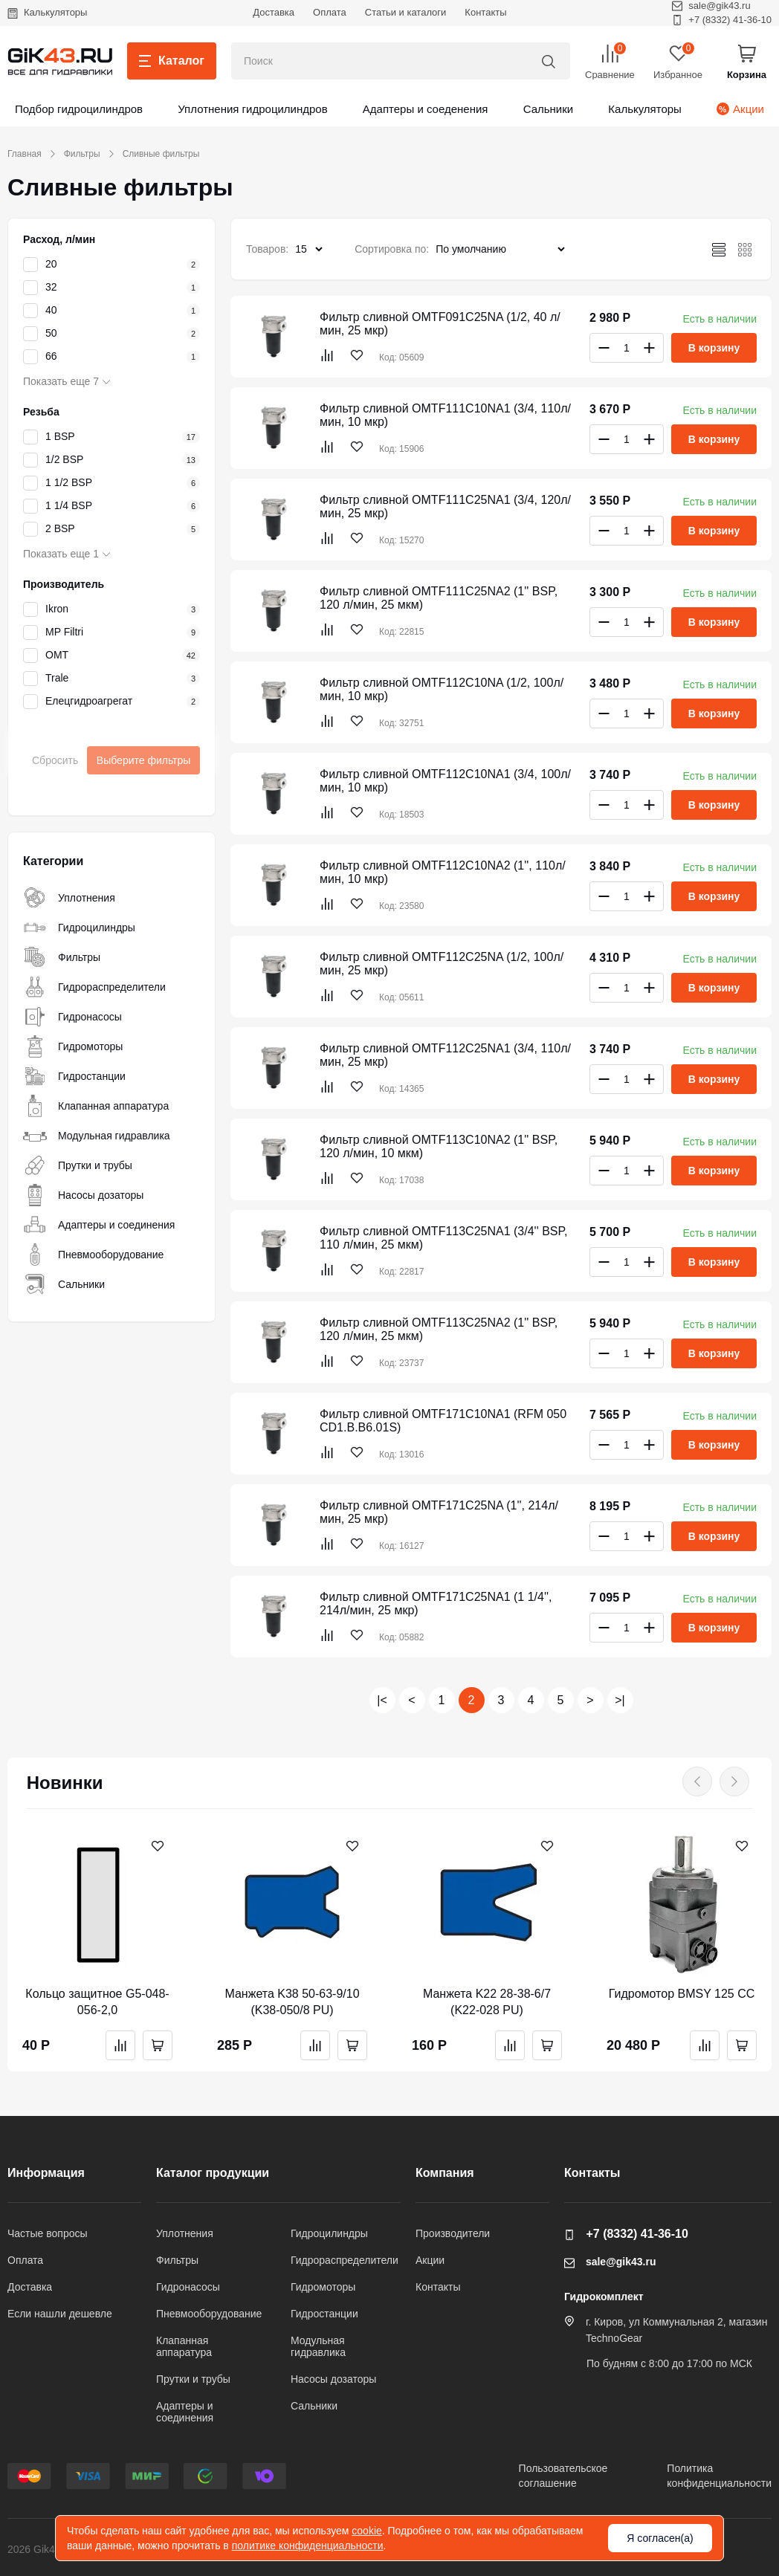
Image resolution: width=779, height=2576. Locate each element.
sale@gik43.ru (610, 2262)
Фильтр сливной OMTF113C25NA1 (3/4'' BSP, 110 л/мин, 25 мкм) (444, 1238)
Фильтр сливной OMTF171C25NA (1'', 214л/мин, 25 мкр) (439, 1512)
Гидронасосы (72, 1017)
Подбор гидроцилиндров (79, 109)
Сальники (548, 109)
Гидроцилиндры (79, 927)
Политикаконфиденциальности (719, 2475)
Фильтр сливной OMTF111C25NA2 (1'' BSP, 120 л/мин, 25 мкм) (438, 598)
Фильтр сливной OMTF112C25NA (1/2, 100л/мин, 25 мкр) (441, 964)
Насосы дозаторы (83, 1195)
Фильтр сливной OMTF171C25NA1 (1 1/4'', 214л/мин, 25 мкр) (436, 1603)
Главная (24, 154)
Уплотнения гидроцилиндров (252, 109)
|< (382, 1700)
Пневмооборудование (93, 1254)
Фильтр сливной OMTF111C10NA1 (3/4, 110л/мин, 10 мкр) (445, 415)
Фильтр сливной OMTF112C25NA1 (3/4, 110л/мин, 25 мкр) (445, 1055)
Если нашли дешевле (59, 2314)
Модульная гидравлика (96, 1136)
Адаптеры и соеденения (425, 109)
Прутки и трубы (77, 1165)
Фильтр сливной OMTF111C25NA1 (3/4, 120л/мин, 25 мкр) (445, 506)
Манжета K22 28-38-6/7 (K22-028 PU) (487, 2001)
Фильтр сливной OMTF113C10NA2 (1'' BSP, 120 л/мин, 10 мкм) (438, 1146)
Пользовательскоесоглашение (563, 2475)
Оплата (329, 12)
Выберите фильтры (144, 760)
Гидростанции (74, 1076)
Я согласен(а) (660, 2538)
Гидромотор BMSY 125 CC (682, 1993)
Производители (453, 2233)
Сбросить (55, 760)
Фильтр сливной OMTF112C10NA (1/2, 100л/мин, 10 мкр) (441, 689)
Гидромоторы (73, 1046)
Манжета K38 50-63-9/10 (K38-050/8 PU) (291, 2001)
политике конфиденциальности (308, 2545)
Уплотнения (69, 898)
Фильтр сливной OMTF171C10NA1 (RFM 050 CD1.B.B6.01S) (443, 1421)
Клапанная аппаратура (96, 1106)
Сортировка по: (392, 249)
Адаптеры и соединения (99, 1225)
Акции (740, 109)
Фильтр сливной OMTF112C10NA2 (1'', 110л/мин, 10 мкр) (443, 872)
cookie (366, 2531)
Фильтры (82, 154)
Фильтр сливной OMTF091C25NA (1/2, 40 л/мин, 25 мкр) (440, 324)
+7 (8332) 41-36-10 (722, 19)
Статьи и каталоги (406, 12)
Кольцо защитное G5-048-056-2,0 (97, 2001)
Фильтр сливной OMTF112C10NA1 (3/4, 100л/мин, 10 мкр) (445, 781)
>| (620, 1700)
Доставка (273, 12)
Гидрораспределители (94, 987)
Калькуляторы (47, 12)
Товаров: (267, 249)
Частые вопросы (47, 2233)
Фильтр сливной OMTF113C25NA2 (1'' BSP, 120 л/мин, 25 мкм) (438, 1329)
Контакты (485, 12)
